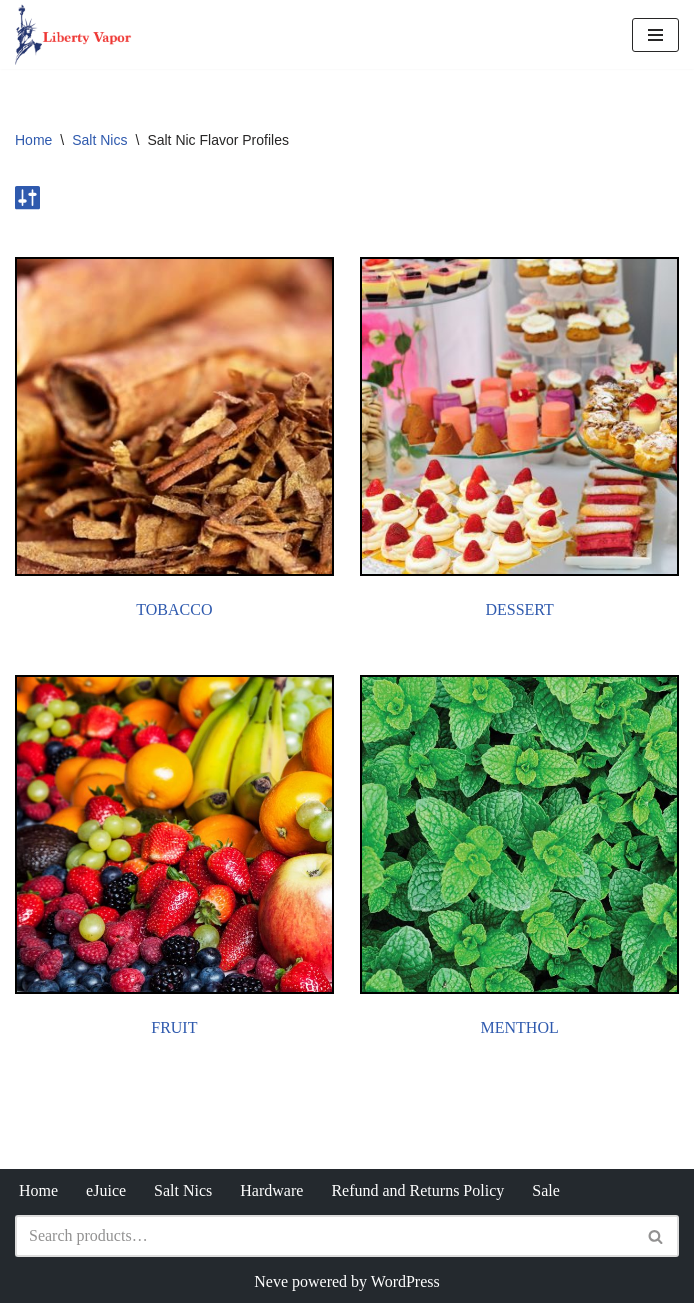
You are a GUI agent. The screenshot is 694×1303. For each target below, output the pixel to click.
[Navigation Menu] (655, 35)
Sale (546, 1190)
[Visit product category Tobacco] (174, 442)
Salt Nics (99, 140)
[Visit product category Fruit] (174, 860)
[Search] (324, 1236)
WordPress (405, 1281)
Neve (271, 1281)
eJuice (106, 1190)
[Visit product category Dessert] (519, 442)
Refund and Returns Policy (417, 1190)
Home (33, 140)
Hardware (271, 1190)
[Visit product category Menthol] (519, 860)
